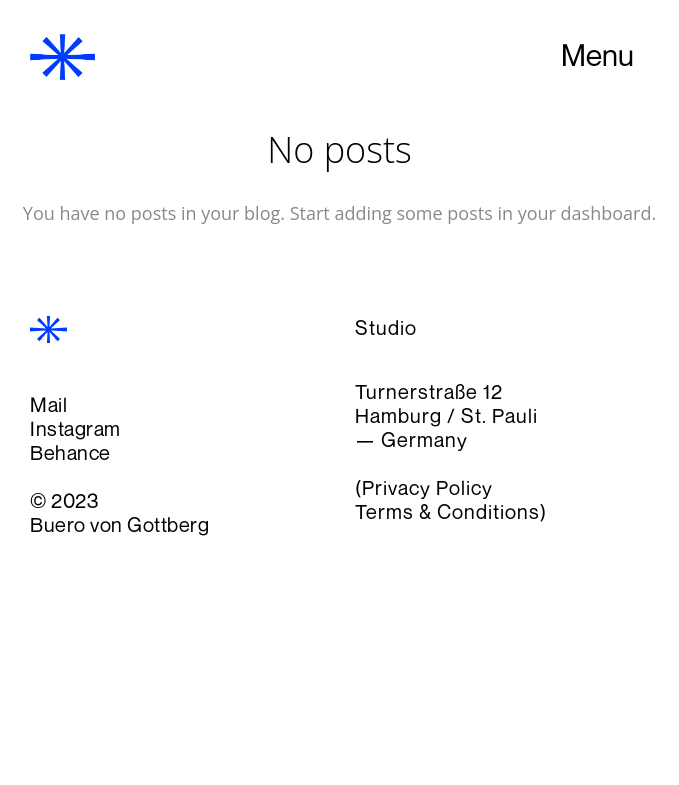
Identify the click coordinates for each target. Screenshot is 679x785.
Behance (70, 452)
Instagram (75, 428)
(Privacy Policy (424, 487)
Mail (48, 404)
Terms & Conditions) (451, 511)
